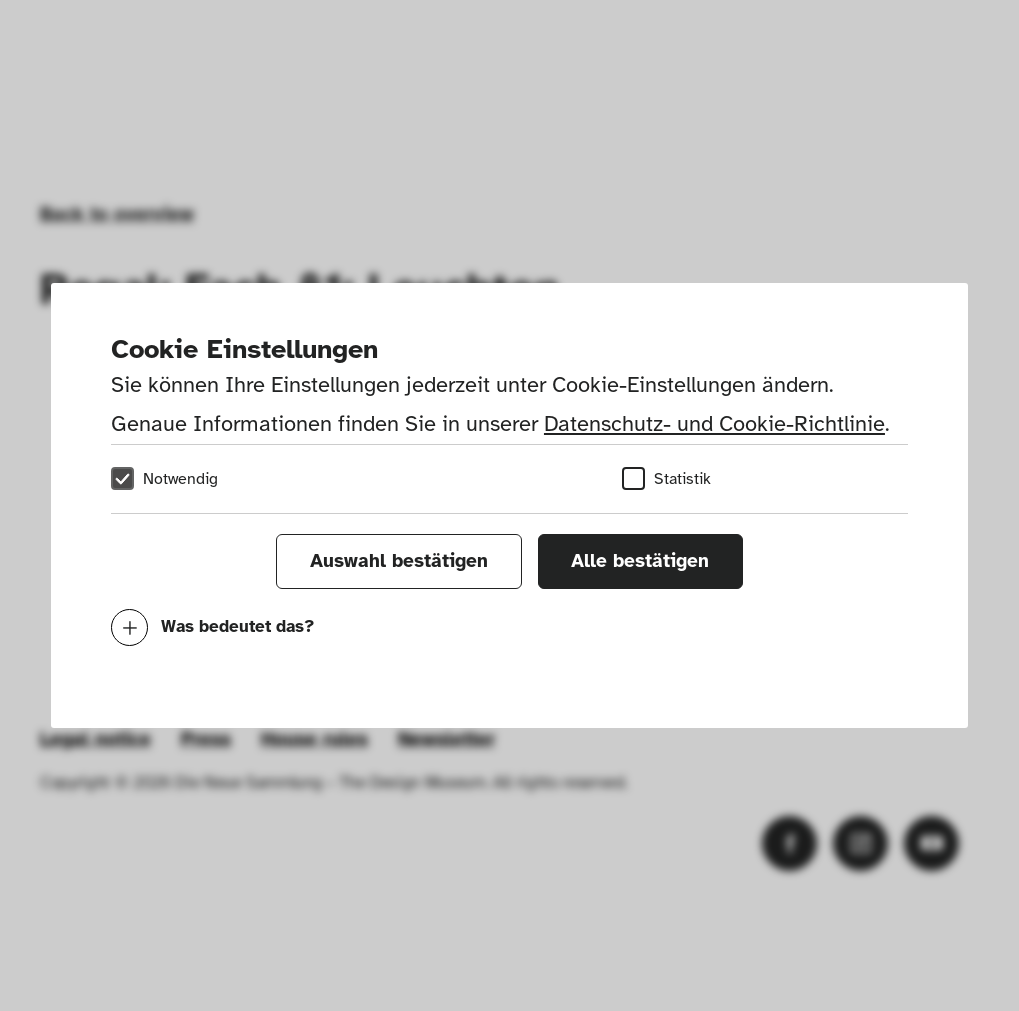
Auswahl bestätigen (399, 561)
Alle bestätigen (640, 561)
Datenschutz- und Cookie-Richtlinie (714, 423)
